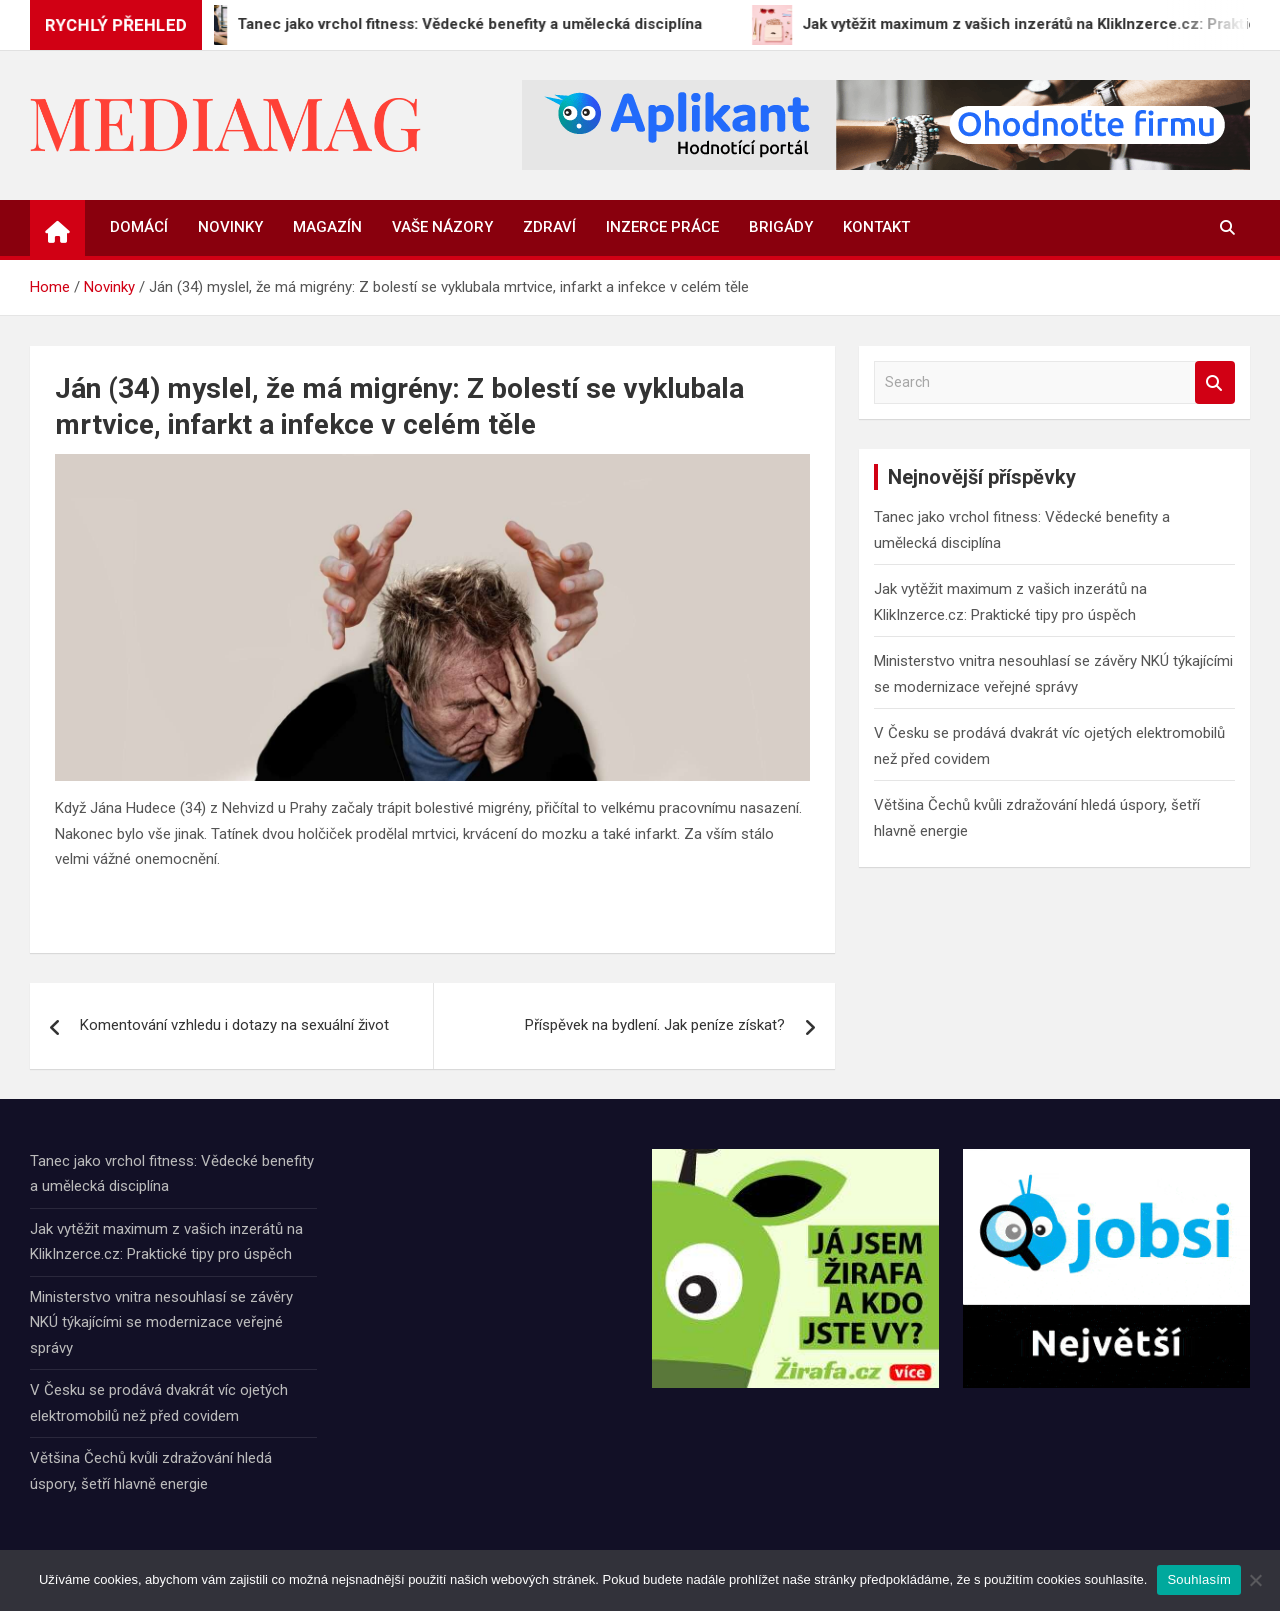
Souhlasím (1199, 1579)
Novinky (230, 227)
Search (1215, 382)
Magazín (327, 227)
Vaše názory (442, 227)
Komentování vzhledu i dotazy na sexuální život (234, 1025)
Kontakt (876, 227)
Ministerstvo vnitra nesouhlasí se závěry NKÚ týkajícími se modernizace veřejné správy (161, 1322)
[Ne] (1255, 1580)
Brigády (781, 227)
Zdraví (549, 227)
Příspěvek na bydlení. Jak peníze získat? (655, 1025)
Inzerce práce (662, 227)
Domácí (139, 227)
